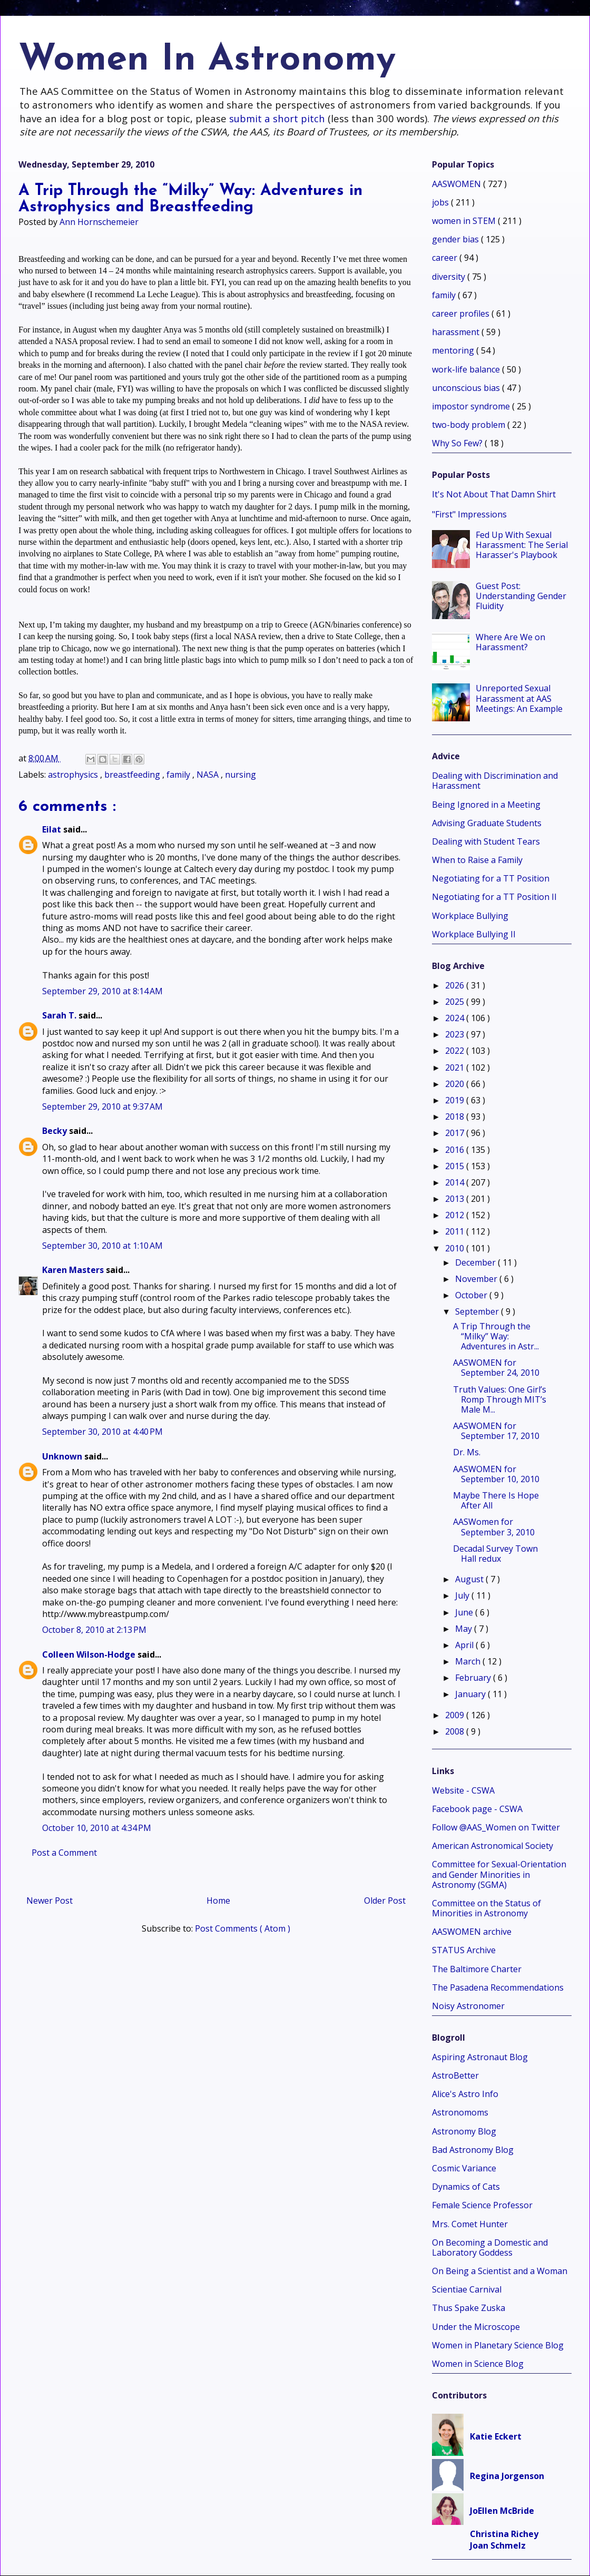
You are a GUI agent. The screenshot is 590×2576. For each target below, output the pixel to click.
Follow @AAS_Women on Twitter (496, 1827)
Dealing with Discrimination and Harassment (495, 780)
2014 (455, 1182)
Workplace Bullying (470, 916)
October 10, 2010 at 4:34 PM (96, 1828)
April (465, 1645)
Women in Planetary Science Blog (498, 2345)
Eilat (52, 829)
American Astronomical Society (492, 1846)
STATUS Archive (464, 1950)
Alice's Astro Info (465, 2094)
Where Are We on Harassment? (510, 642)
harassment (456, 332)
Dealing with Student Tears (486, 841)
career (445, 257)
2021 (455, 1067)
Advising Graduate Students (487, 823)
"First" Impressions (469, 514)
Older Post (385, 1900)
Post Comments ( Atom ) (242, 1928)
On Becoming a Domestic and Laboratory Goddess (490, 2247)
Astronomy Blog (464, 2131)
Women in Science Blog (478, 2363)
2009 (455, 1715)
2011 (455, 1231)
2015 (455, 1166)
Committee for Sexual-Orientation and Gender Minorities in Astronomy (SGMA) (499, 1874)
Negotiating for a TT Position (490, 878)
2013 (455, 1198)
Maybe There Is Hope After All (496, 1500)
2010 (455, 1248)
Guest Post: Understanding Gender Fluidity (521, 596)
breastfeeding (133, 774)
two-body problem (469, 424)
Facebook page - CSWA (477, 1809)
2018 (455, 1116)
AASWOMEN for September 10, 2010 (496, 1474)
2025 (455, 1001)
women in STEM (465, 221)
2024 (455, 1018)
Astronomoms (460, 2112)
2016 (455, 1149)
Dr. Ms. (466, 1452)
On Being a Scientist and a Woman (499, 2271)
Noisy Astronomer (468, 2006)
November (477, 1279)
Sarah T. (60, 1015)
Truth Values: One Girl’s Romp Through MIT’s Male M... (499, 1399)
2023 (455, 1034)
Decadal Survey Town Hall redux (495, 1553)
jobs (441, 202)
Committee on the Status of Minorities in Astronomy (486, 1908)
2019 (455, 1100)
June (465, 1612)
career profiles (461, 313)
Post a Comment (64, 1852)
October (472, 1295)
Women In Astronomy (207, 60)
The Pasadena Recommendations (498, 1987)
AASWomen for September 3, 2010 (494, 1526)
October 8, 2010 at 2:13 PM (94, 1629)
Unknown (63, 1456)
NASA (208, 774)
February (474, 1677)
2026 (455, 985)
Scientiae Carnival (467, 2289)
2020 (455, 1084)
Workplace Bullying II (474, 934)
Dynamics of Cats (466, 2186)
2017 (455, 1133)
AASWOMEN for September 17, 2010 (496, 1431)
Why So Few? (458, 443)
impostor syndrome (472, 406)
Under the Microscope (476, 2327)
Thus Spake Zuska (468, 2308)
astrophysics (74, 774)
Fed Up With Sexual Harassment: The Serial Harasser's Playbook (522, 545)
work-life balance (467, 369)
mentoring (454, 350)
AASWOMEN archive (472, 1931)
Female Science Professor (482, 2205)
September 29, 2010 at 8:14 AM (102, 991)
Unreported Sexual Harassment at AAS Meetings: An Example (519, 698)
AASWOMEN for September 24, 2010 (496, 1367)
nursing (240, 774)
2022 (455, 1050)
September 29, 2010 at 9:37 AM (102, 1106)
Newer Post (49, 1900)
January (471, 1694)
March (469, 1661)
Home (218, 1900)
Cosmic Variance (464, 2168)
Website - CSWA (463, 1790)
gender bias (456, 239)
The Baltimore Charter (477, 1969)
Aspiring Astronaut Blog (480, 2057)
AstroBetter (455, 2075)
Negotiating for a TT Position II (494, 897)
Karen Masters (74, 1270)
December (476, 1262)
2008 (455, 1731)
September (478, 1311)
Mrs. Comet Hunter (470, 2224)
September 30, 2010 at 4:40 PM (102, 1431)
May (464, 1628)
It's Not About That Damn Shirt (494, 494)
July (463, 1595)
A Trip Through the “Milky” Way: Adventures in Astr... (496, 1336)
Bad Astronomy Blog (473, 2150)
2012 (455, 1215)
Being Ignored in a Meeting (486, 804)
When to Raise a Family (477, 860)
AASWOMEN (457, 184)
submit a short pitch (277, 118)
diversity (449, 276)
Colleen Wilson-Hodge (89, 1654)
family (179, 774)
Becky (55, 1131)
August (470, 1579)
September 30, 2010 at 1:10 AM (102, 1245)
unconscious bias (467, 388)
